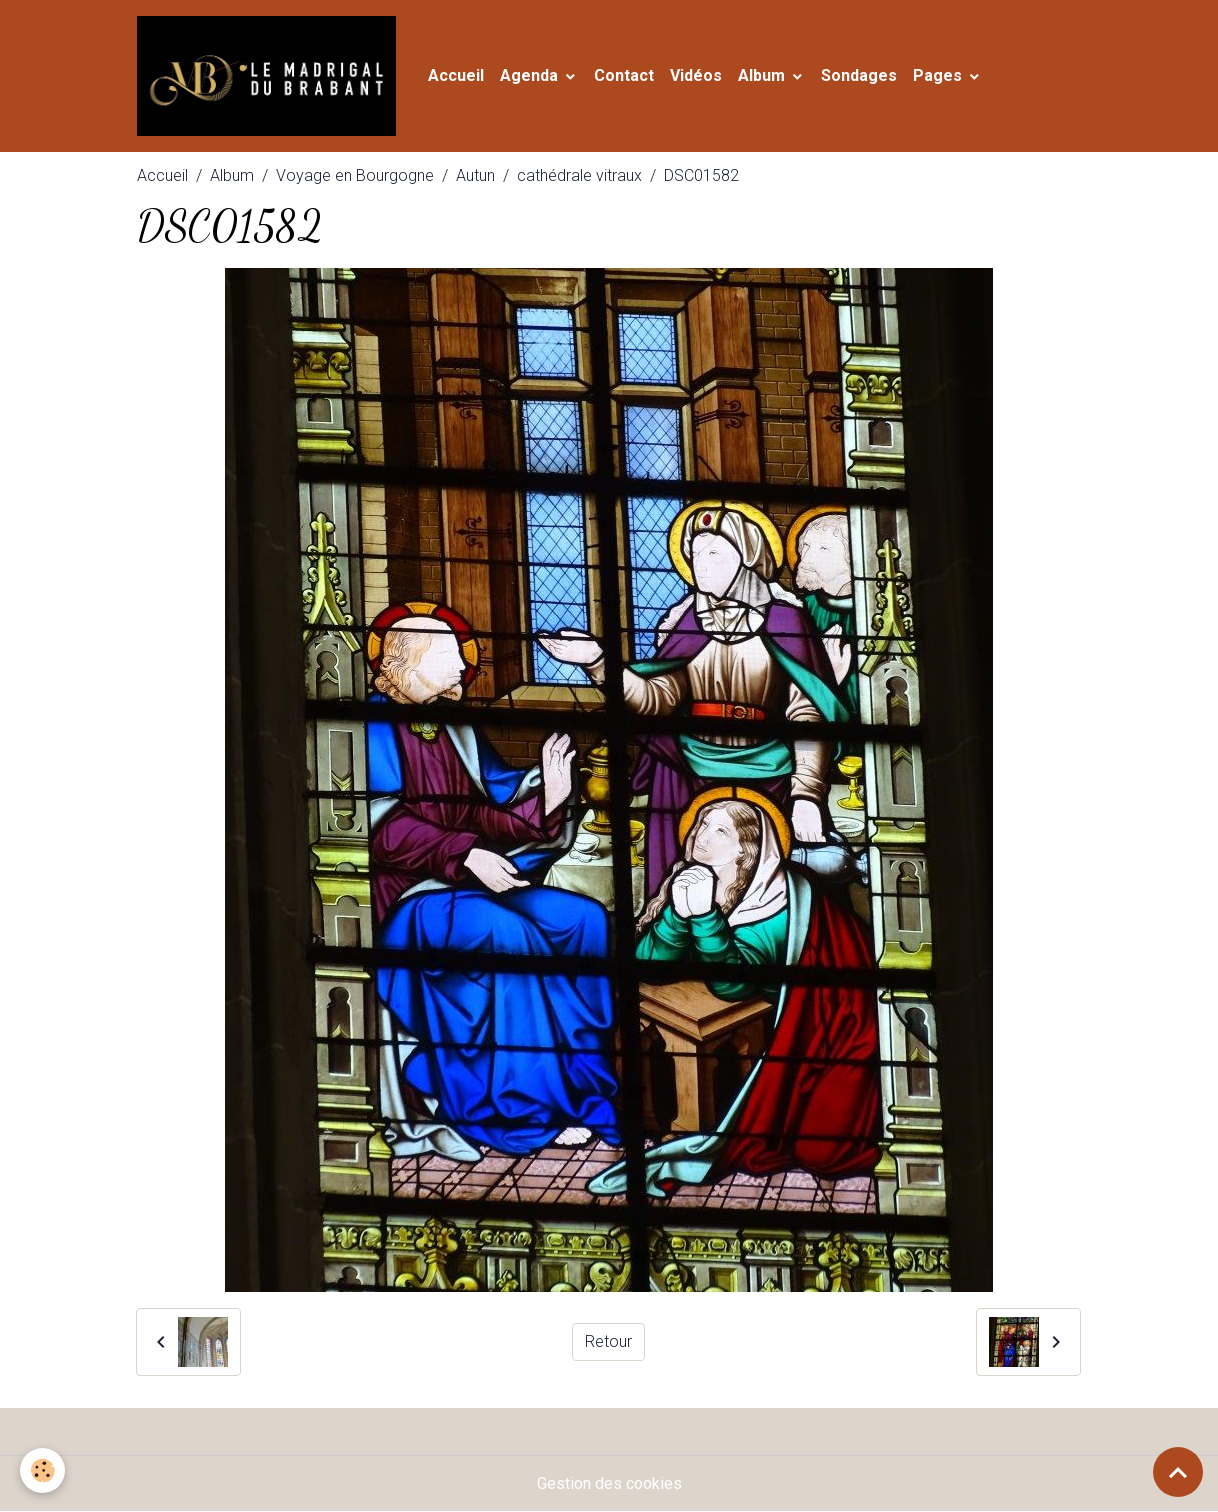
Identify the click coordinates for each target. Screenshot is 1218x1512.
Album (763, 75)
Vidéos (696, 75)
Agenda (531, 75)
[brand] (270, 76)
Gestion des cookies (609, 1483)
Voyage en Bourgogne (355, 175)
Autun (475, 175)
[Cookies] (42, 1470)
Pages (939, 75)
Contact (624, 75)
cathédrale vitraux (579, 175)
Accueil (456, 75)
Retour (608, 1341)
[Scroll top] (1178, 1472)
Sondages (859, 75)
